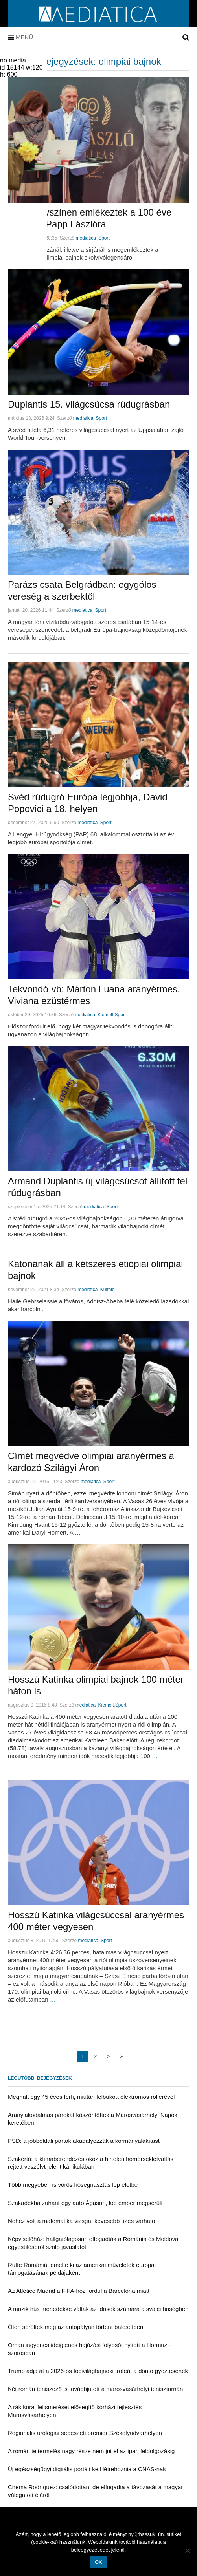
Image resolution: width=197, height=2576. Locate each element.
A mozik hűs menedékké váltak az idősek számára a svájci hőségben (98, 2308)
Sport (104, 238)
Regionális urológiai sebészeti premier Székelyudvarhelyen (85, 2433)
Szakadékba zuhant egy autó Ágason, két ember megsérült (85, 2202)
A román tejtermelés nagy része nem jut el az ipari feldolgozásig (91, 2451)
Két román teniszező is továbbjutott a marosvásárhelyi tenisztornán (95, 2389)
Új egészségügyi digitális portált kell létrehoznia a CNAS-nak (87, 2469)
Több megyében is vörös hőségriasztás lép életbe (73, 2184)
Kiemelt (105, 1014)
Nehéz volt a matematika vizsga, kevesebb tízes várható (81, 2220)
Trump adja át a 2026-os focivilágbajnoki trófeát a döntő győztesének (98, 2370)
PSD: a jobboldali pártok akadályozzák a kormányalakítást (84, 2140)
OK (98, 2562)
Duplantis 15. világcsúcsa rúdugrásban (89, 404)
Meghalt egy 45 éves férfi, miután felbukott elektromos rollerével (91, 2096)
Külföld (107, 1289)
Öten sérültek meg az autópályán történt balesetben (75, 2327)
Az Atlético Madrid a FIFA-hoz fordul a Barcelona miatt (78, 2290)
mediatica (85, 238)
